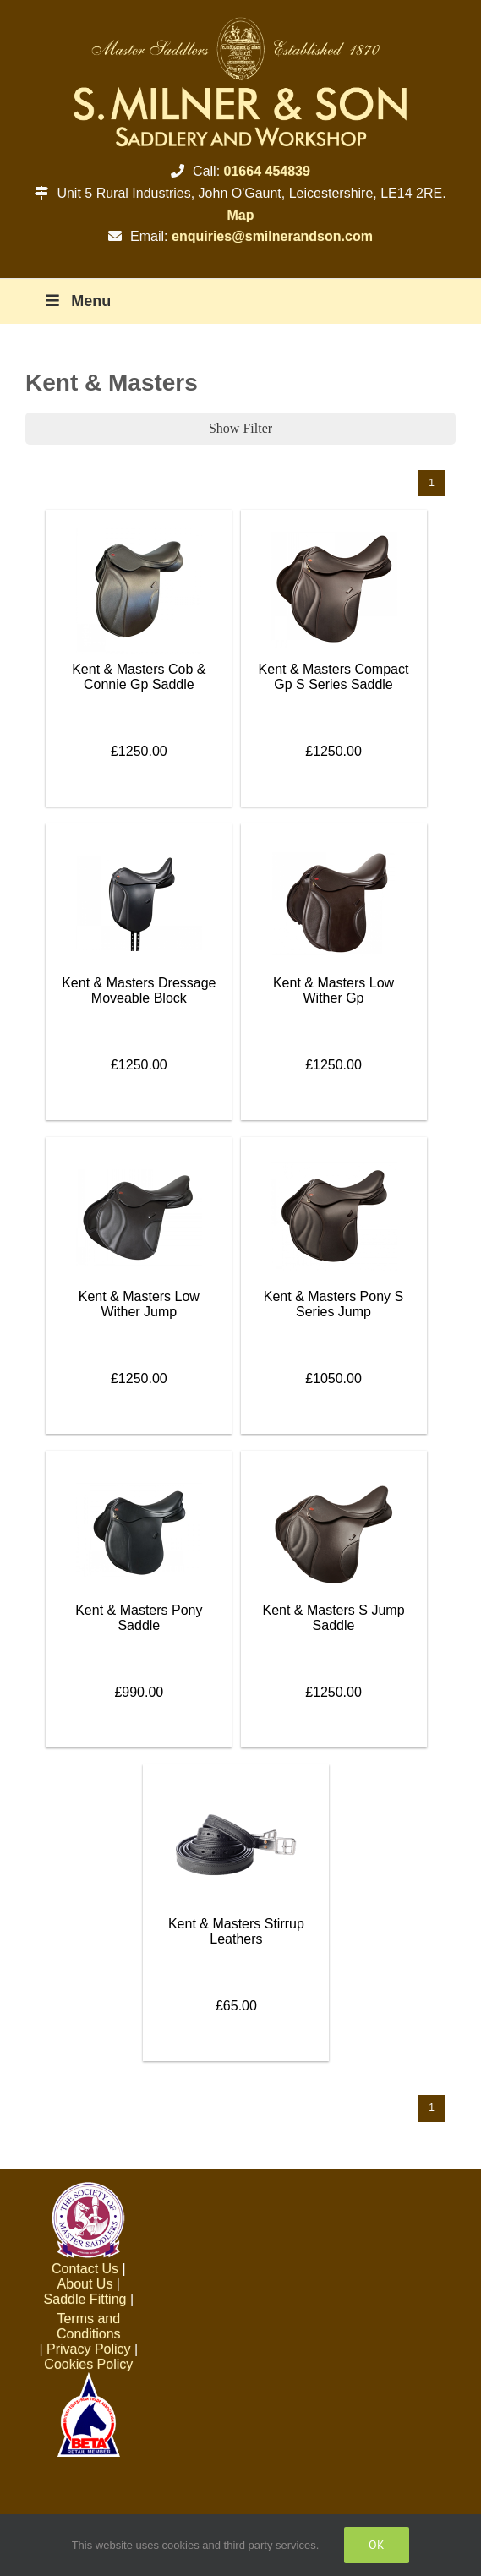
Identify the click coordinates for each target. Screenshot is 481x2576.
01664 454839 (267, 171)
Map (240, 215)
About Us (85, 2284)
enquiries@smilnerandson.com (272, 236)
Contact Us (85, 2269)
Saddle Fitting (85, 2299)
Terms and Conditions (89, 2326)
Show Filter (240, 428)
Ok (377, 2544)
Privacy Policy (88, 2349)
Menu (76, 301)
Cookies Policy (88, 2364)
